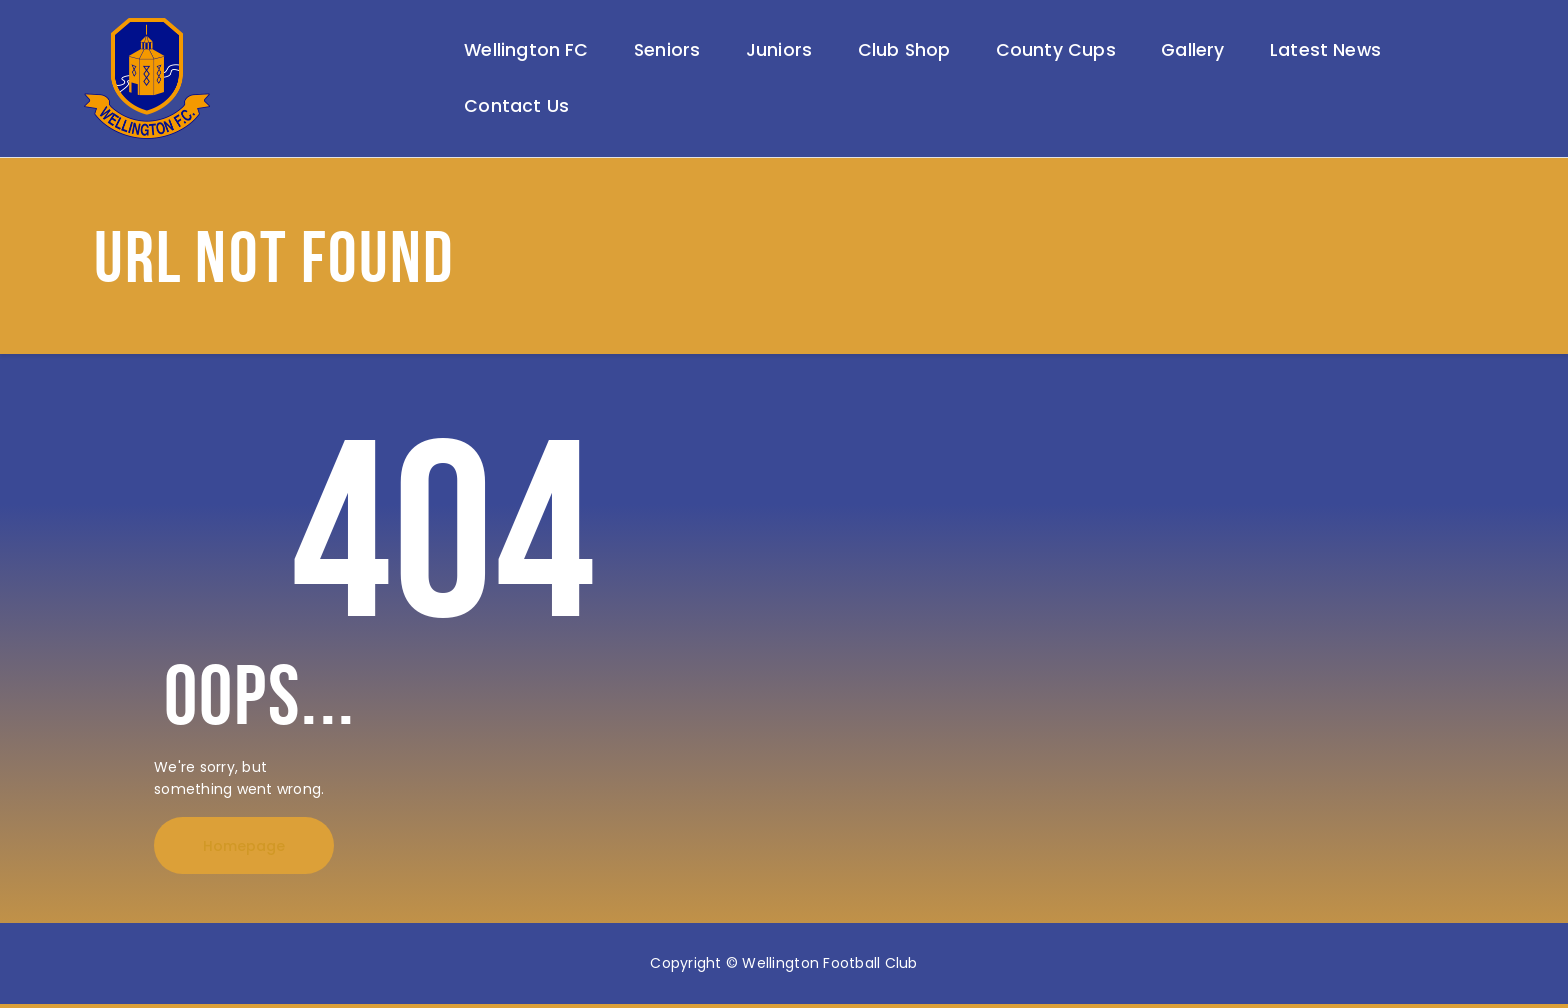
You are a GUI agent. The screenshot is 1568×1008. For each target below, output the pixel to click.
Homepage (244, 850)
